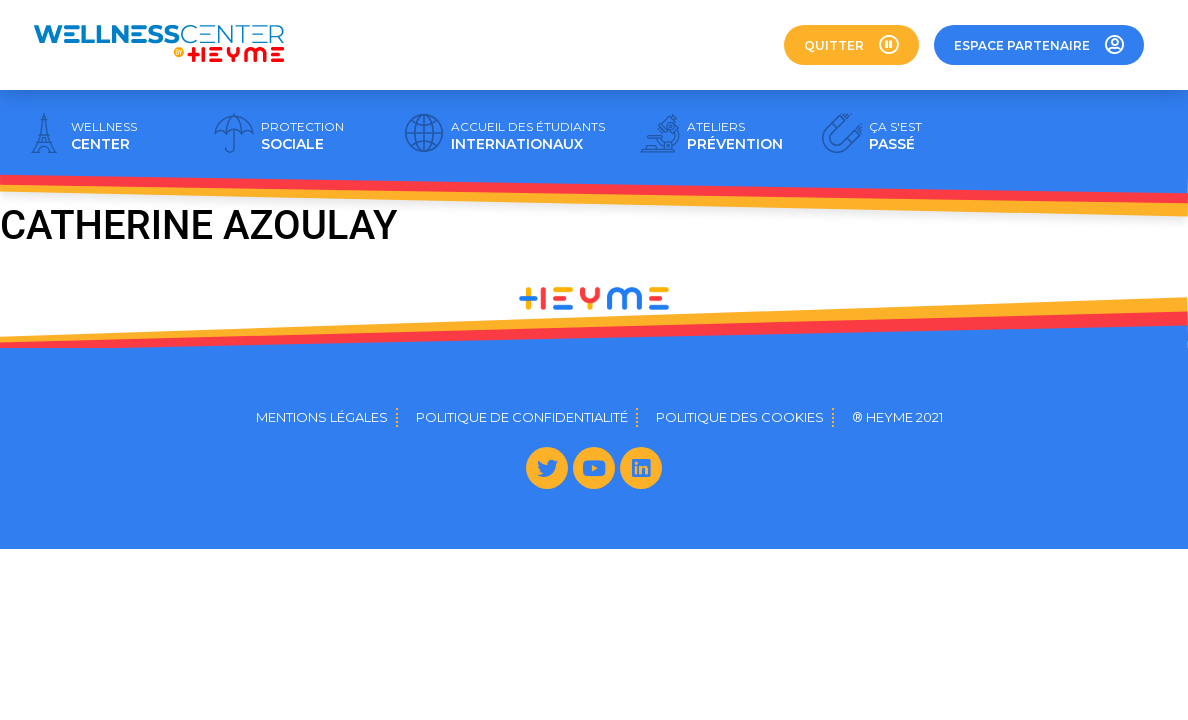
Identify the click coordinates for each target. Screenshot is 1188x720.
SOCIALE (302, 136)
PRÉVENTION (735, 136)
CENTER (104, 136)
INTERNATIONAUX (528, 136)
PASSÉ (895, 136)
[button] (851, 45)
